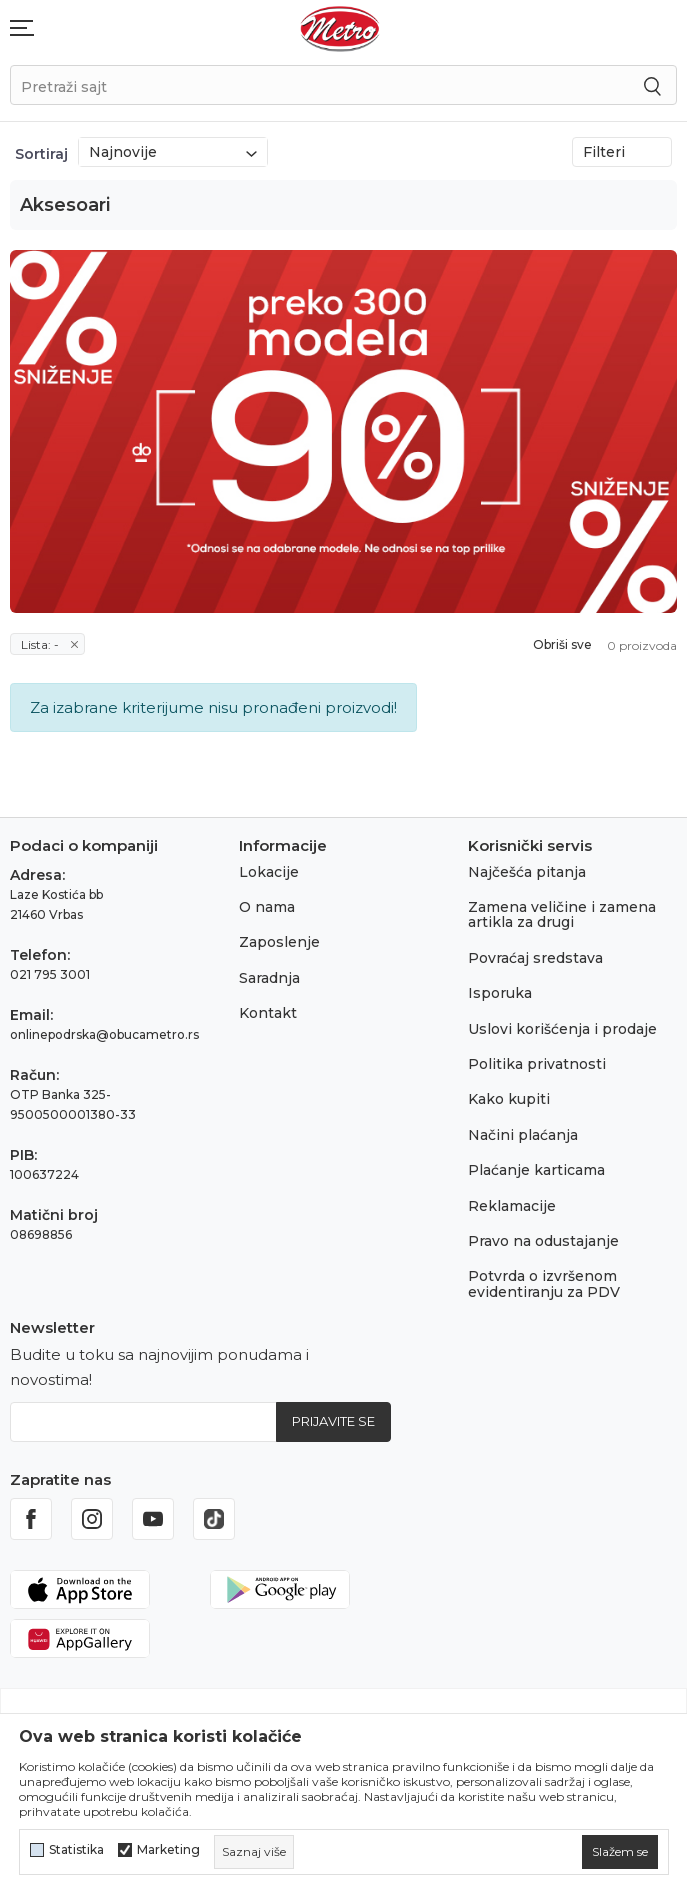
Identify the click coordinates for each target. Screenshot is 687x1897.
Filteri (622, 152)
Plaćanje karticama (536, 1170)
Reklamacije (512, 1206)
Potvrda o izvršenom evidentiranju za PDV (544, 1283)
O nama (267, 907)
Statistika (76, 1850)
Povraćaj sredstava (535, 958)
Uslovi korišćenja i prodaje (562, 1029)
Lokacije (269, 872)
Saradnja (269, 978)
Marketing (168, 1850)
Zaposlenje (279, 942)
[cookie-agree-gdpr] (620, 1852)
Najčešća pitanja (527, 872)
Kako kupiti (509, 1099)
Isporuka (500, 993)
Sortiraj (41, 154)
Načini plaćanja (523, 1135)
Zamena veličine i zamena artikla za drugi (562, 914)
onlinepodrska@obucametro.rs (104, 1034)
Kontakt (268, 1013)
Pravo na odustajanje (543, 1241)
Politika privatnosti (537, 1064)
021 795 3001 (50, 974)
